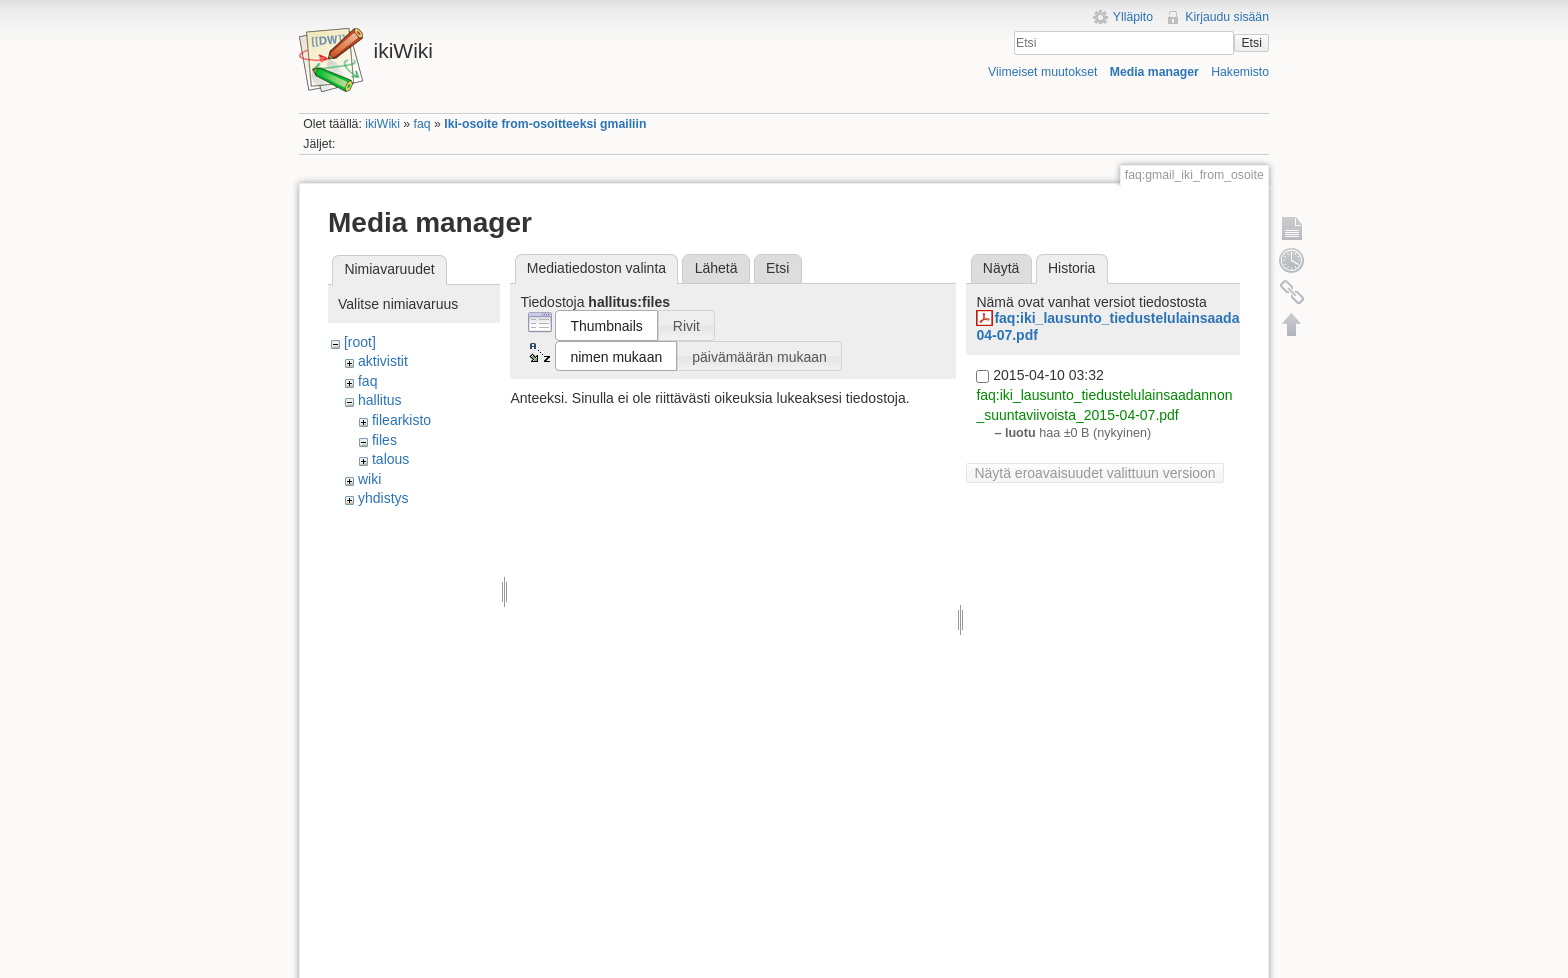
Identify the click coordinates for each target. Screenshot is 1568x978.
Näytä (1001, 268)
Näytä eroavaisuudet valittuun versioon (1094, 473)
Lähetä (716, 268)
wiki (369, 479)
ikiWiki (382, 124)
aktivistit (383, 361)
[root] (360, 342)
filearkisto (401, 420)
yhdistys (383, 498)
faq (422, 124)
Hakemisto (1240, 72)
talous (390, 459)
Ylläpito (1133, 17)
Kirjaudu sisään (1227, 17)
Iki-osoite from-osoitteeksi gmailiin (545, 124)
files (384, 440)
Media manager (1154, 72)
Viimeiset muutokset (1042, 72)
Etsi (1251, 43)
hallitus (380, 400)
